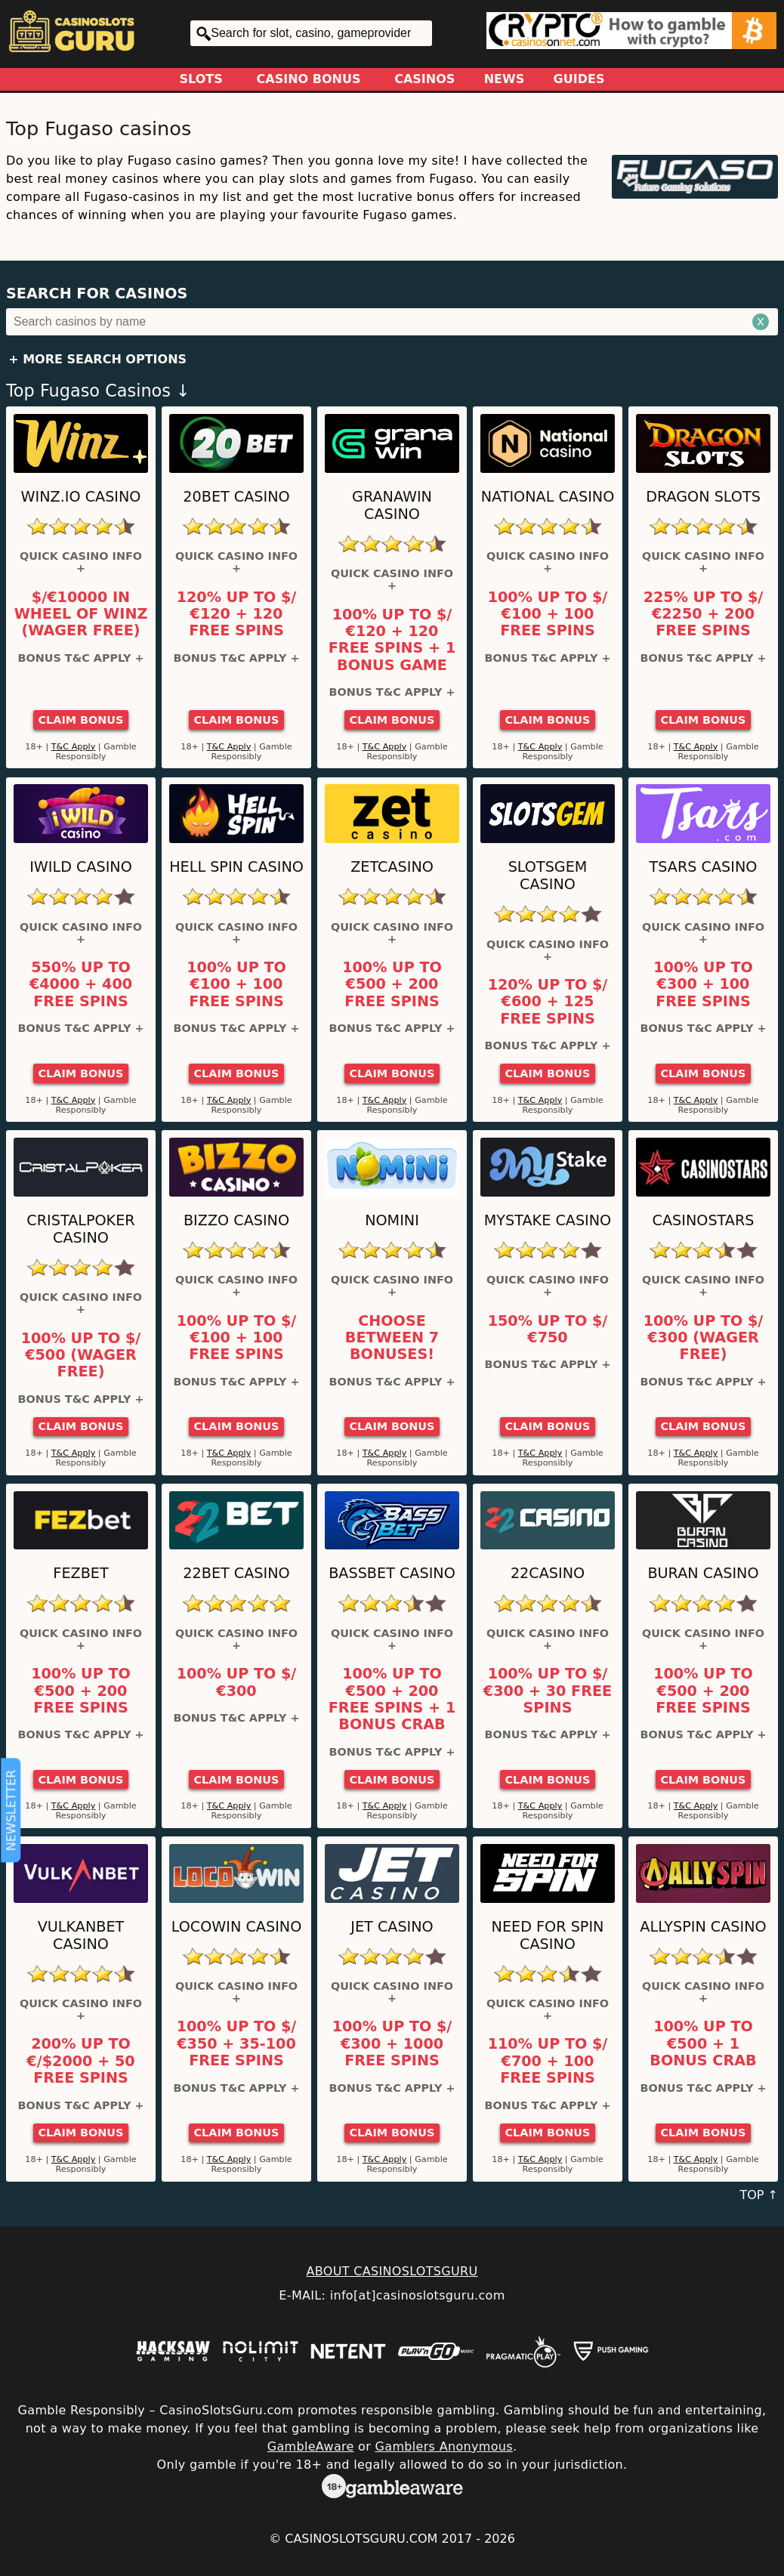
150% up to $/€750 (548, 1329)
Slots (201, 79)
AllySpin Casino (703, 1926)
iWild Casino (80, 867)
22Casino (548, 1573)
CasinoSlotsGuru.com (361, 2538)
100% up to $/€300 (237, 1682)
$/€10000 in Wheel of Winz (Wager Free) (81, 614)
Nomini (392, 1220)
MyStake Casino (547, 1220)
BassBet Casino (392, 1573)
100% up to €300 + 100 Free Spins (703, 984)
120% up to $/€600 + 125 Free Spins (548, 1002)
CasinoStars (704, 1220)
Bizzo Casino (236, 1220)
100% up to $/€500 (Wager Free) (81, 1355)
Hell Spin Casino (236, 867)
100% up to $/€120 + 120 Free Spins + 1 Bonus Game (392, 640)
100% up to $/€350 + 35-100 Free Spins (237, 2043)
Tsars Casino (704, 867)
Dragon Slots (703, 496)
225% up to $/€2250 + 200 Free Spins (704, 614)
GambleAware (310, 2446)
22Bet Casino (236, 1573)
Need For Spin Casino (548, 1935)
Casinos (424, 79)
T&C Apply (73, 747)
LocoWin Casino (236, 1926)
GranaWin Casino (392, 505)
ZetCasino (392, 867)
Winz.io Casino (81, 496)
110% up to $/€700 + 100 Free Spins (548, 2061)
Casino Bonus (309, 79)
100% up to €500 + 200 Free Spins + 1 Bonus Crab (392, 1699)
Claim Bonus (81, 720)
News (504, 79)
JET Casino (391, 1926)
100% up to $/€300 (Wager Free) (704, 1338)
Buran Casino (702, 1573)
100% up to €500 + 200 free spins (703, 1691)
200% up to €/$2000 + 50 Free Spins (80, 2061)
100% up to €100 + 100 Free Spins (236, 984)
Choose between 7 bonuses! (392, 1338)
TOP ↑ (758, 2195)
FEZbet (80, 1573)
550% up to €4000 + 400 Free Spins (80, 984)
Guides (579, 79)
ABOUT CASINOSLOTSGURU (391, 2271)
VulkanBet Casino (81, 1935)
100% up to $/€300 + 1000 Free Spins (392, 2043)
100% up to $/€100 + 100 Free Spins (548, 614)
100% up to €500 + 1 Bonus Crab (703, 2043)
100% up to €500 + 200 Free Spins (392, 984)
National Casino (548, 496)
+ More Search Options (97, 359)
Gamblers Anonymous (444, 2446)
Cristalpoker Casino (80, 1229)
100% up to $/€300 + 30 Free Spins (547, 1691)
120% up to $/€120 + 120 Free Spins (237, 614)
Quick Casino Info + (81, 562)
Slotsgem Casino (548, 875)
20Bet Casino (236, 496)
